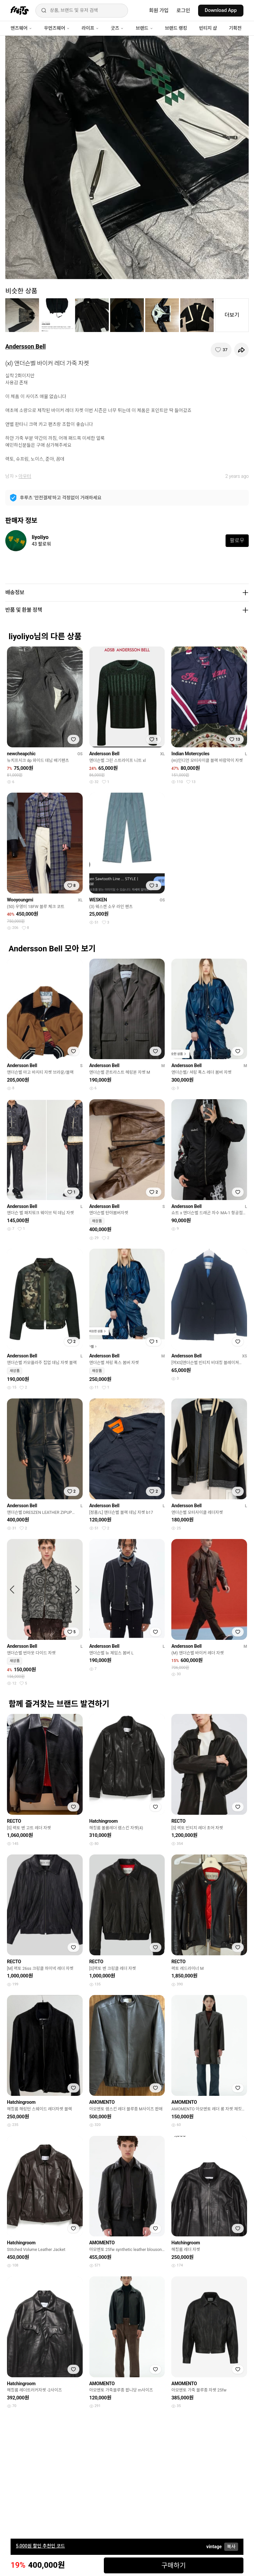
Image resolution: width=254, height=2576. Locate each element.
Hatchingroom (103, 1821)
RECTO (14, 1821)
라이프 (90, 28)
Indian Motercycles (190, 753)
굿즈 (117, 28)
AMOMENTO (102, 2102)
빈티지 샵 (208, 28)
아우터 (25, 476)
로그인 (183, 11)
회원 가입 (159, 11)
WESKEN (98, 899)
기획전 (235, 28)
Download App (221, 10)
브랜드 (144, 28)
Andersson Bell (25, 346)
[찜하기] (221, 350)
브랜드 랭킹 (176, 28)
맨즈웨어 (21, 28)
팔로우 (237, 540)
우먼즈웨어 (57, 28)
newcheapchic (21, 753)
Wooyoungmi (20, 899)
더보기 (232, 315)
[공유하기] (241, 349)
